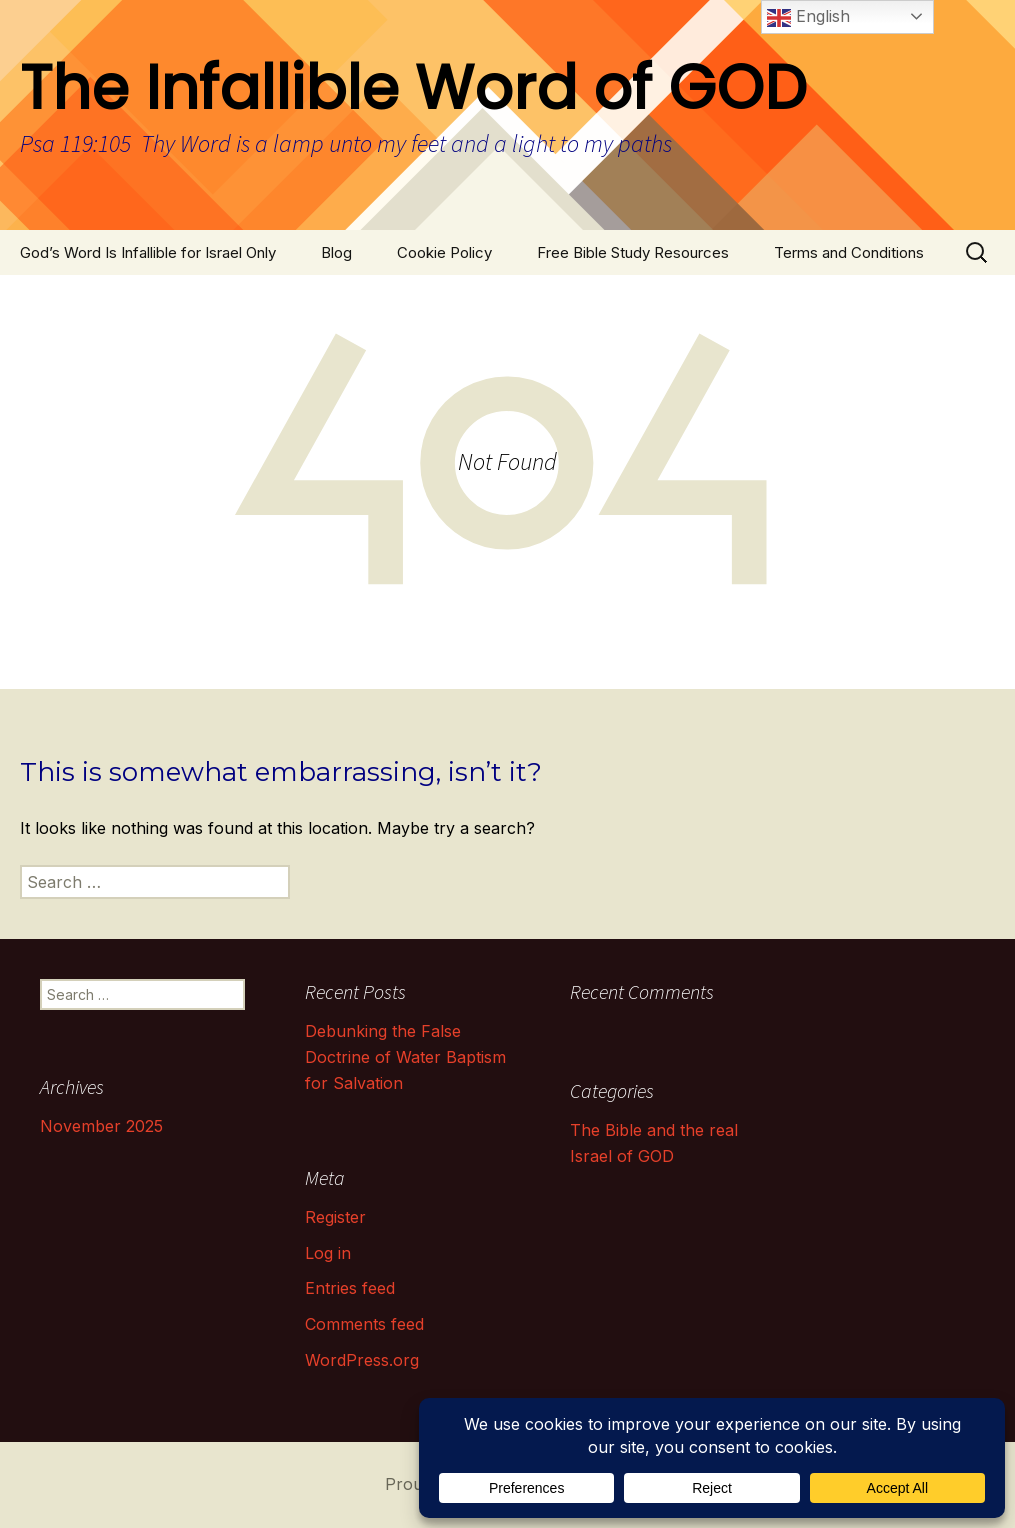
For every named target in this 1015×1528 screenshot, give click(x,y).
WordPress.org (362, 1360)
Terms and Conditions (849, 252)
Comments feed (364, 1324)
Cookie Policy (444, 252)
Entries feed (350, 1288)
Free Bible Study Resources (633, 252)
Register (335, 1217)
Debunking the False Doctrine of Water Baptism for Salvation (405, 1056)
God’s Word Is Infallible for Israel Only (148, 252)
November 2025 (101, 1126)
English (808, 18)
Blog (336, 252)
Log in (328, 1253)
